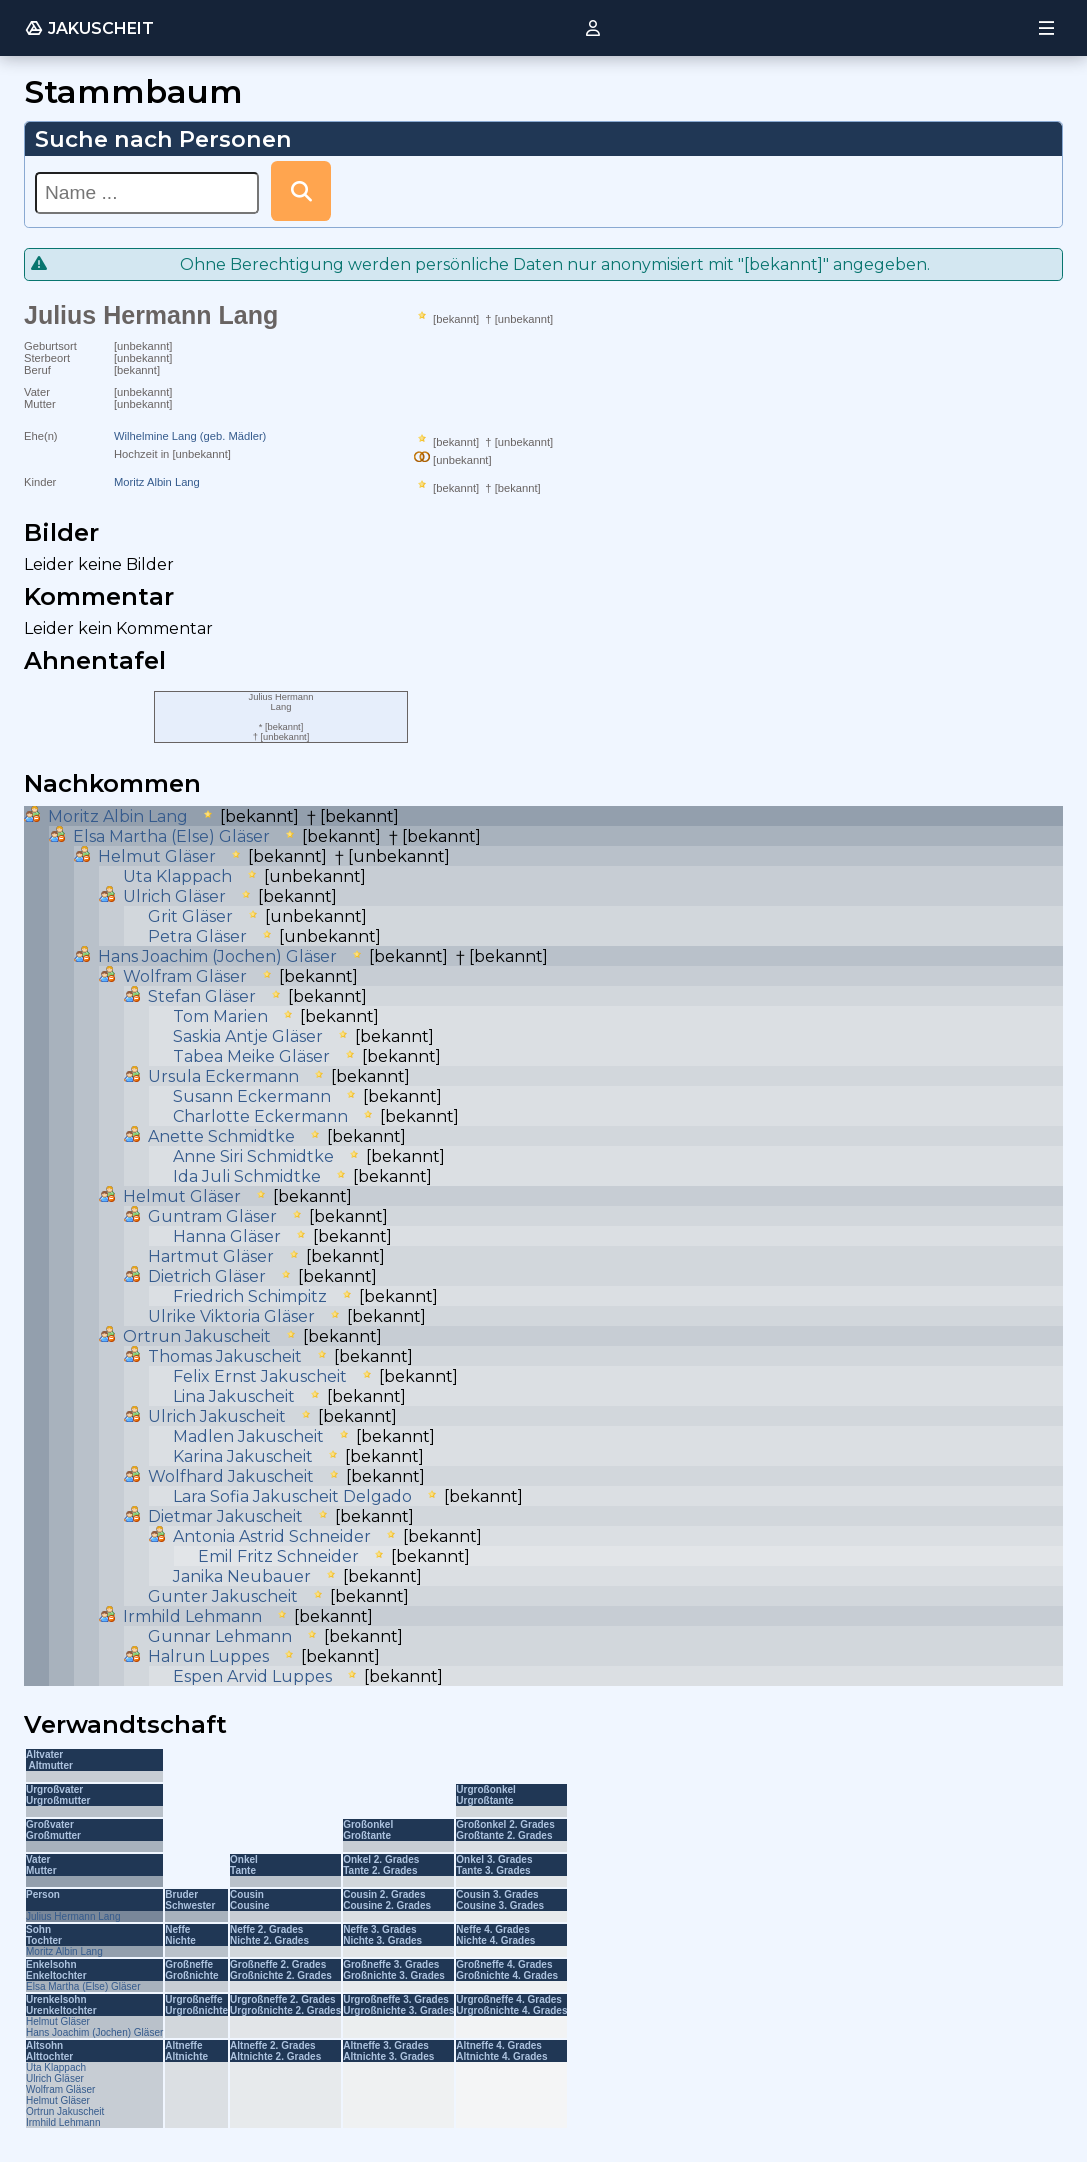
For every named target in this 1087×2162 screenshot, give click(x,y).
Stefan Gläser (202, 996)
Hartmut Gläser (211, 1256)
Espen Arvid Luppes (252, 1676)
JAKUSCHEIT (89, 28)
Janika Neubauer (242, 1576)
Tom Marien (220, 1016)
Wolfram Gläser (185, 976)
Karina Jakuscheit (243, 1456)
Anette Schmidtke (221, 1136)
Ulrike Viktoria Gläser (231, 1316)
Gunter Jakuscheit (223, 1596)
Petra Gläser (197, 936)
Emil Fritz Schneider (278, 1556)
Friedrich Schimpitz (250, 1296)
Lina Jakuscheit (234, 1396)
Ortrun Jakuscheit (197, 1336)
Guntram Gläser (212, 1216)
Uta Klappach (177, 876)
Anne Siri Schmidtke (253, 1156)
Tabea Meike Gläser (251, 1056)
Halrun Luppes (208, 1656)
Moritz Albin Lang (157, 482)
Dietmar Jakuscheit (225, 1516)
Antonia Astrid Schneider (272, 1536)
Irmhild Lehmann (192, 1616)
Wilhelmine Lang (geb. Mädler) (190, 436)
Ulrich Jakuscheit (217, 1416)
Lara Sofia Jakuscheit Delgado (292, 1496)
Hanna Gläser (227, 1236)
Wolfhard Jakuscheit (231, 1476)
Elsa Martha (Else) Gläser (171, 836)
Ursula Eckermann (223, 1076)
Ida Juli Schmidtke (247, 1176)
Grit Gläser (190, 916)
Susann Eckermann (252, 1096)
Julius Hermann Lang (73, 1916)
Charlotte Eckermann (260, 1116)
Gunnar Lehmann (220, 1636)
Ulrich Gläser (174, 896)
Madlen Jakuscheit (248, 1436)
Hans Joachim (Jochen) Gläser (217, 956)
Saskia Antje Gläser (248, 1036)
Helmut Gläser (157, 856)
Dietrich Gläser (207, 1276)
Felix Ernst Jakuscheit (260, 1376)
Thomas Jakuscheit (225, 1356)
